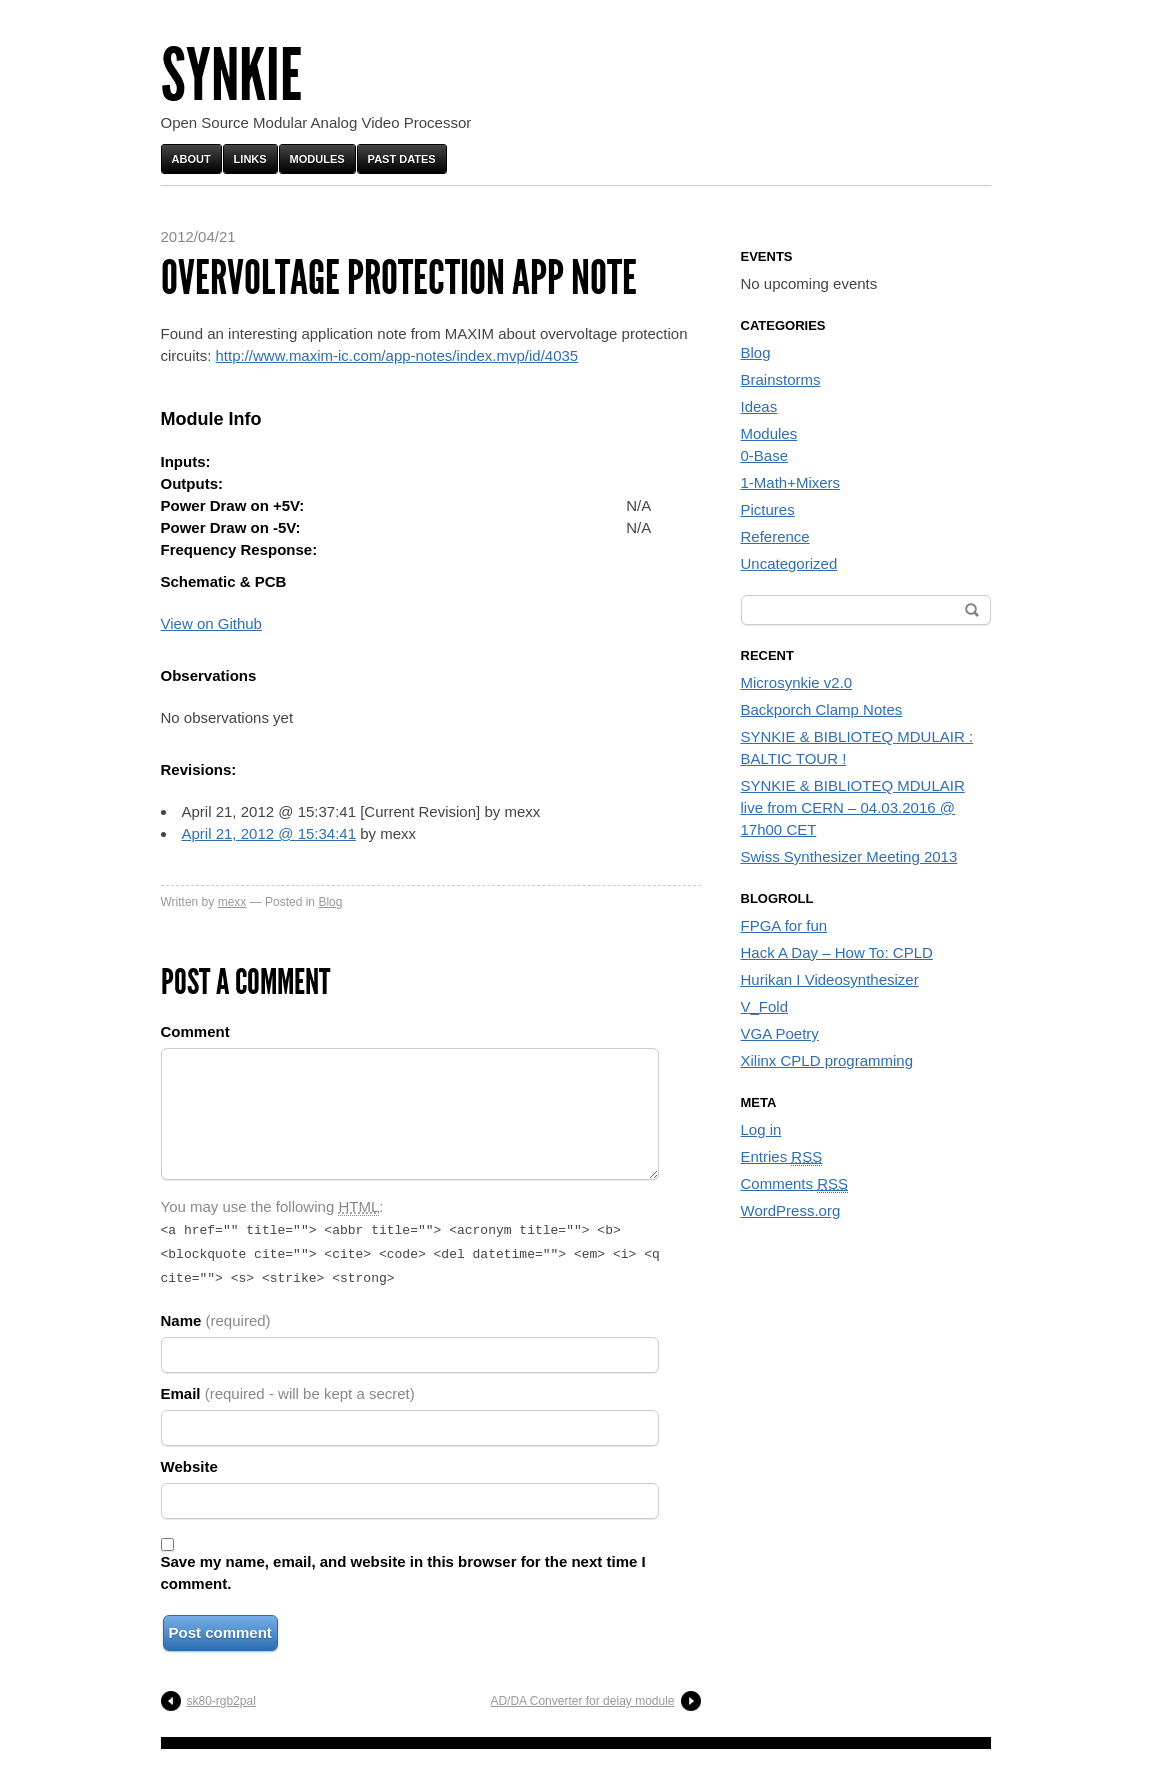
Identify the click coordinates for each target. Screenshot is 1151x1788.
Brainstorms (781, 379)
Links (250, 159)
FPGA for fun (784, 925)
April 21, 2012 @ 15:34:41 (269, 833)
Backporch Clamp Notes (822, 709)
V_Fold (765, 1006)
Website (189, 1460)
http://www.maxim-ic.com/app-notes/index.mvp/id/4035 (397, 355)
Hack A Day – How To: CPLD (837, 952)
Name (216, 1314)
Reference (775, 536)
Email (288, 1387)
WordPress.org (791, 1210)
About (191, 159)
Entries (782, 1157)
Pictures (768, 509)
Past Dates (402, 159)
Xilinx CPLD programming (827, 1060)
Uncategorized (789, 563)
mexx (232, 902)
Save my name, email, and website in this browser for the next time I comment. (403, 1566)
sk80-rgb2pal (221, 1695)
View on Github (211, 623)
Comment (195, 1031)
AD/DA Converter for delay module (582, 1695)
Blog (330, 902)
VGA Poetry (780, 1033)
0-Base (765, 455)
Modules (317, 159)
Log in (761, 1129)
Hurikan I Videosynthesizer (830, 979)
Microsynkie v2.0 (797, 682)
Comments (795, 1184)
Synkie (231, 75)
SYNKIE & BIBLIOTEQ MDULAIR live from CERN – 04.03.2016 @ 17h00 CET (853, 807)
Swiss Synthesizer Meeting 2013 (849, 856)
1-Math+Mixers (791, 482)
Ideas (759, 406)
